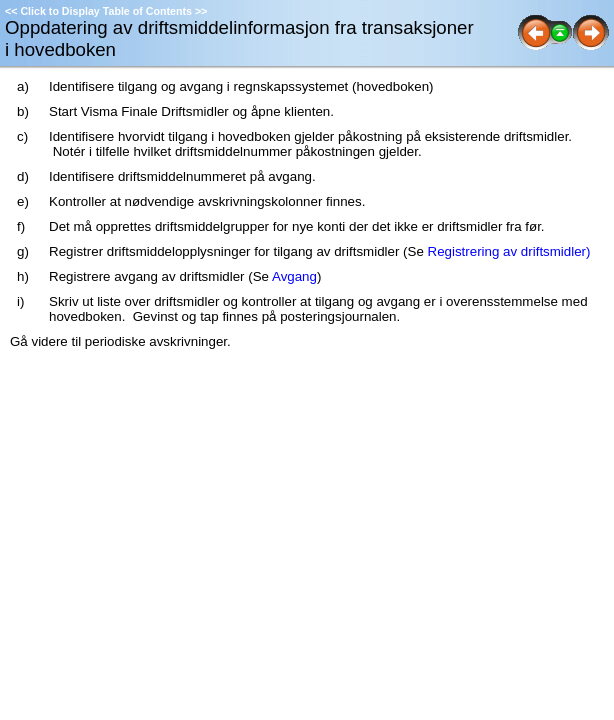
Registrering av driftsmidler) (509, 251)
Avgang (294, 276)
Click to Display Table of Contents (106, 11)
